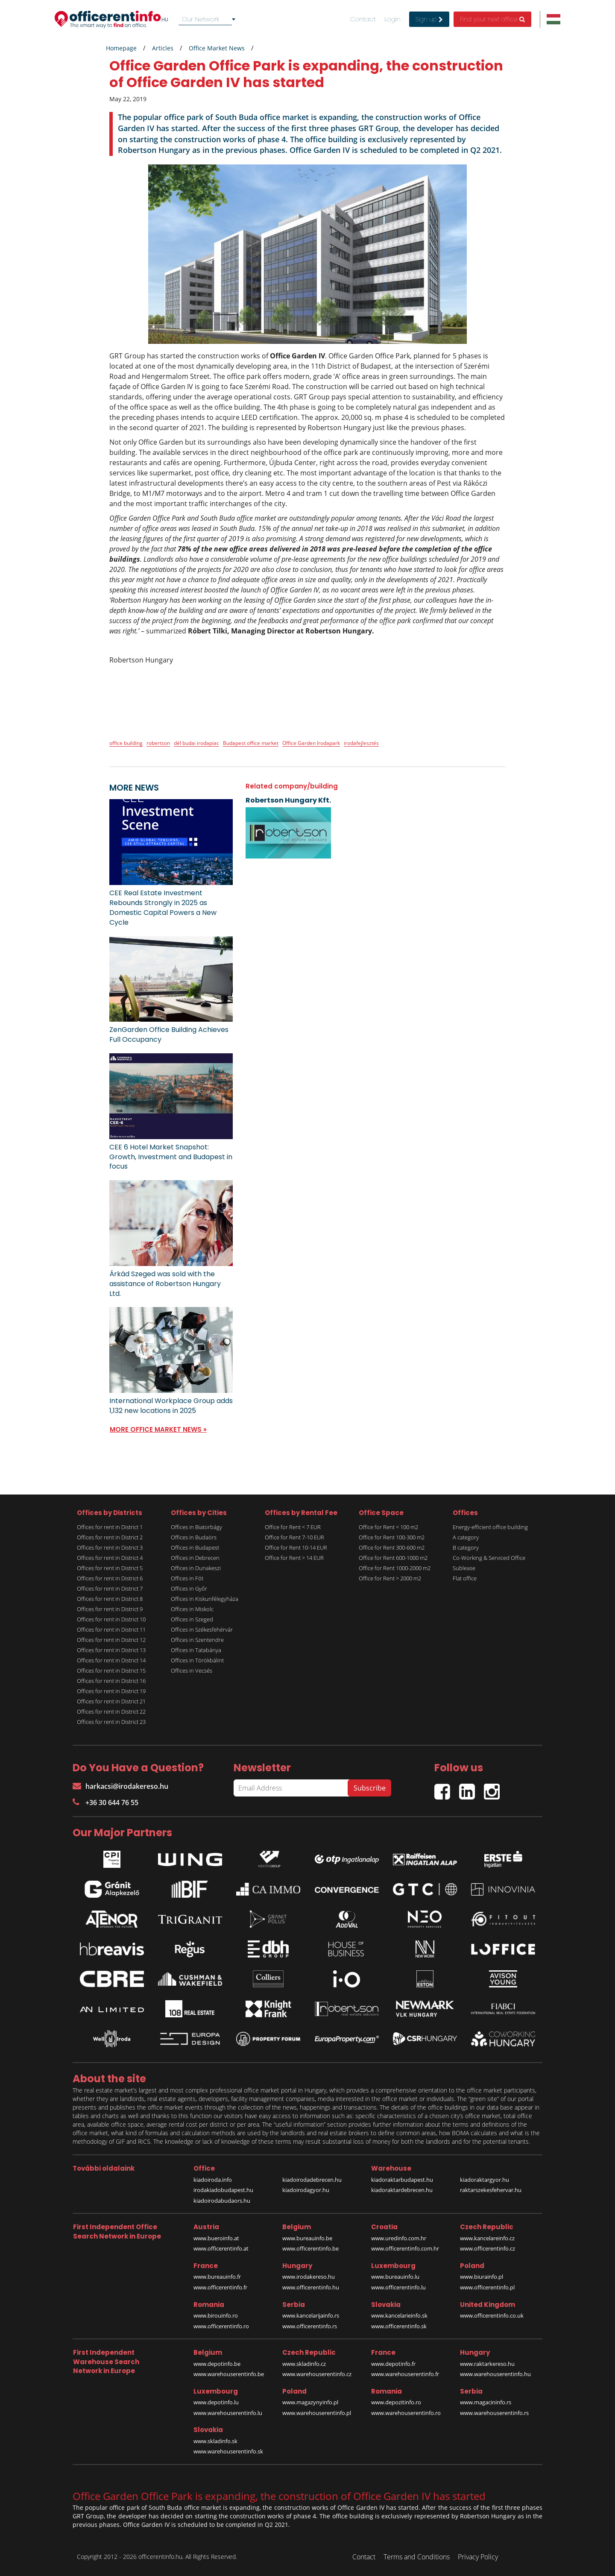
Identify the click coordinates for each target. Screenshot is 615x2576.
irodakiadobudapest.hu (223, 2190)
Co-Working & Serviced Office (489, 1558)
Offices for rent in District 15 (111, 1670)
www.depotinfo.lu (216, 2402)
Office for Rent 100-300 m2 (392, 1537)
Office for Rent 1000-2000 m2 (394, 1568)
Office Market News (217, 48)
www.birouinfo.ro (215, 2315)
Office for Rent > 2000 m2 (390, 1578)
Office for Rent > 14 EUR (294, 1558)
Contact (363, 19)
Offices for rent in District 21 (111, 1701)
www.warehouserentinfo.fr (405, 2374)
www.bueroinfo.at (216, 2238)
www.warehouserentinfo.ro (406, 2413)
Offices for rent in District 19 (111, 1691)
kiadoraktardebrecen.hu (402, 2190)
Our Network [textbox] (200, 19)
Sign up (429, 19)
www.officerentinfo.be (310, 2248)
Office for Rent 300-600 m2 (392, 1547)
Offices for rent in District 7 (110, 1588)
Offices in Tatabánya (196, 1650)
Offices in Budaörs (194, 1537)
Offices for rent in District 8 (110, 1599)
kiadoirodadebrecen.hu (312, 2179)
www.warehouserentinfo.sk (228, 2451)
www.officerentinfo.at (221, 2248)
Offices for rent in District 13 (111, 1650)
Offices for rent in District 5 (110, 1568)
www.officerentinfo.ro (221, 2326)
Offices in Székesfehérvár (202, 1629)
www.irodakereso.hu (308, 2276)
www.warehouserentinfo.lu (227, 2413)
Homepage (121, 48)
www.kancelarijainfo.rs (310, 2315)
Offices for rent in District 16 (111, 1681)
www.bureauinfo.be (307, 2238)
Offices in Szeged (192, 1619)
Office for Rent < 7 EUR (293, 1527)
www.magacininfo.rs (485, 2402)
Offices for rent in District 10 (111, 1619)
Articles (162, 48)
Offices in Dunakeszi (196, 1568)
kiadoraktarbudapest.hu (402, 2179)
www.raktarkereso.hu (487, 2364)
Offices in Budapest (195, 1547)
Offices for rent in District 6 (110, 1578)
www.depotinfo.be (216, 2364)
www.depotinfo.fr (393, 2364)
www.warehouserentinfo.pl (316, 2413)
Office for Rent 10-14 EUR (296, 1547)
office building (126, 743)
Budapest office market (250, 743)
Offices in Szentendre (197, 1640)
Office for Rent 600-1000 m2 (393, 1558)
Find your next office (492, 19)
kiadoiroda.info (212, 2179)
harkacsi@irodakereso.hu (120, 1786)
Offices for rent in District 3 (110, 1547)
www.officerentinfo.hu (310, 2287)
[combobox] (208, 19)
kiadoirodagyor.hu (305, 2190)
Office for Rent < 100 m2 (388, 1527)
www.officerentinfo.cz (487, 2248)
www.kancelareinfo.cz (487, 2238)
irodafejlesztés (361, 743)
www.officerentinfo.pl (487, 2287)
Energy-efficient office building (490, 1527)
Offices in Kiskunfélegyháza (204, 1599)
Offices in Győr (189, 1588)
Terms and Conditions (417, 2556)
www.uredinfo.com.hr (398, 2238)
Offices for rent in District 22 (111, 1711)
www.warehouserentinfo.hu (495, 2374)
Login (392, 19)
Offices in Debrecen (195, 1558)
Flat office (465, 1578)
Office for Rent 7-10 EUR (294, 1537)
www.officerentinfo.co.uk (492, 2315)
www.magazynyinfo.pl (310, 2402)
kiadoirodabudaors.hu (221, 2200)
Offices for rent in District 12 (111, 1640)
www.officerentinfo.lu (398, 2287)
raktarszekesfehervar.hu (490, 2190)
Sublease (464, 1568)
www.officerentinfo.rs (309, 2326)
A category (466, 1537)
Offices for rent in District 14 (111, 1660)
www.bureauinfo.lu (395, 2276)
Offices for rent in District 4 (110, 1558)
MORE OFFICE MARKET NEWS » (158, 1429)
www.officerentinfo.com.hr (405, 2248)
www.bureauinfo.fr (217, 2276)
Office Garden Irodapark (311, 743)
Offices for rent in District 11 (111, 1629)
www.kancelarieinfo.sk (399, 2315)
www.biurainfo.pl (481, 2276)
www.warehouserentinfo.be (228, 2374)
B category (466, 1547)
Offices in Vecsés (191, 1670)
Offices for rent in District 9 (110, 1609)
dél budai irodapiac (196, 743)
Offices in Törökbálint (197, 1660)
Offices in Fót (187, 1578)
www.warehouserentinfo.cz (316, 2374)
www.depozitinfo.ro (396, 2402)
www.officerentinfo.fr (220, 2287)
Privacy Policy (478, 2556)
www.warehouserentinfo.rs (494, 2413)
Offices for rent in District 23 (111, 1722)
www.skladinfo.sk (215, 2441)
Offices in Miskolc (192, 1609)
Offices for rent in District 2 (110, 1537)
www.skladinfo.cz (304, 2364)
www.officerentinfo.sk (399, 2326)
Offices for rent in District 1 (110, 1527)
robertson (158, 743)
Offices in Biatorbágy (196, 1527)
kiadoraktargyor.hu (484, 2179)
